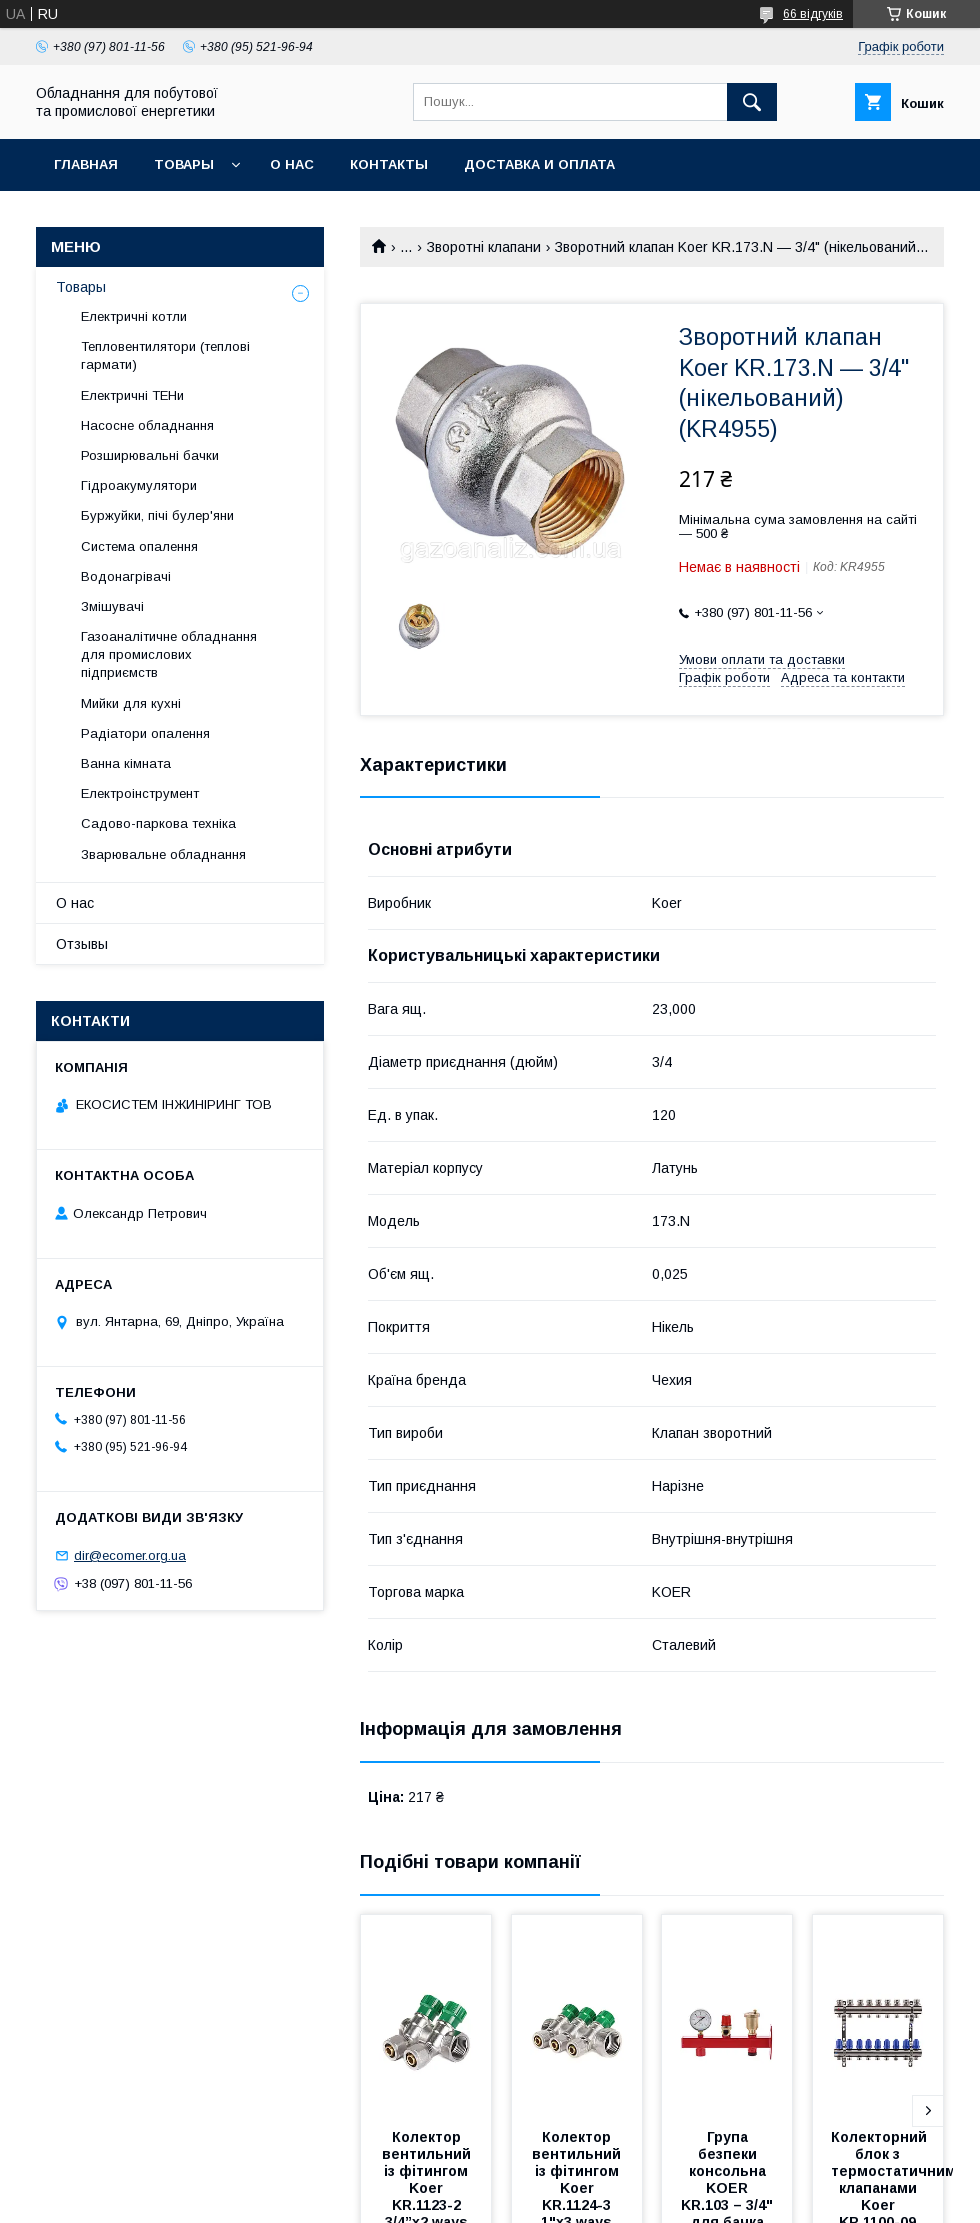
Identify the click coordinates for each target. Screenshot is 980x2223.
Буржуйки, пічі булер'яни (157, 515)
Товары (184, 164)
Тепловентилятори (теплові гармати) (165, 355)
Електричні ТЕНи (132, 395)
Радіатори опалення (145, 733)
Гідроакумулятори (139, 485)
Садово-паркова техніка (158, 823)
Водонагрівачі (126, 576)
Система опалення (139, 546)
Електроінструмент (140, 793)
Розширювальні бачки (150, 455)
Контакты (389, 164)
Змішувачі (112, 606)
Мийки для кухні (131, 703)
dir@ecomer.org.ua (130, 1555)
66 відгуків (813, 14)
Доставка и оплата (539, 164)
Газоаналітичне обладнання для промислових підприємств (169, 654)
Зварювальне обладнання (163, 854)
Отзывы (82, 944)
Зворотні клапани (484, 247)
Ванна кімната (126, 763)
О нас (292, 164)
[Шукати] (752, 102)
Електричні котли (134, 316)
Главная (86, 164)
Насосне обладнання (147, 425)
